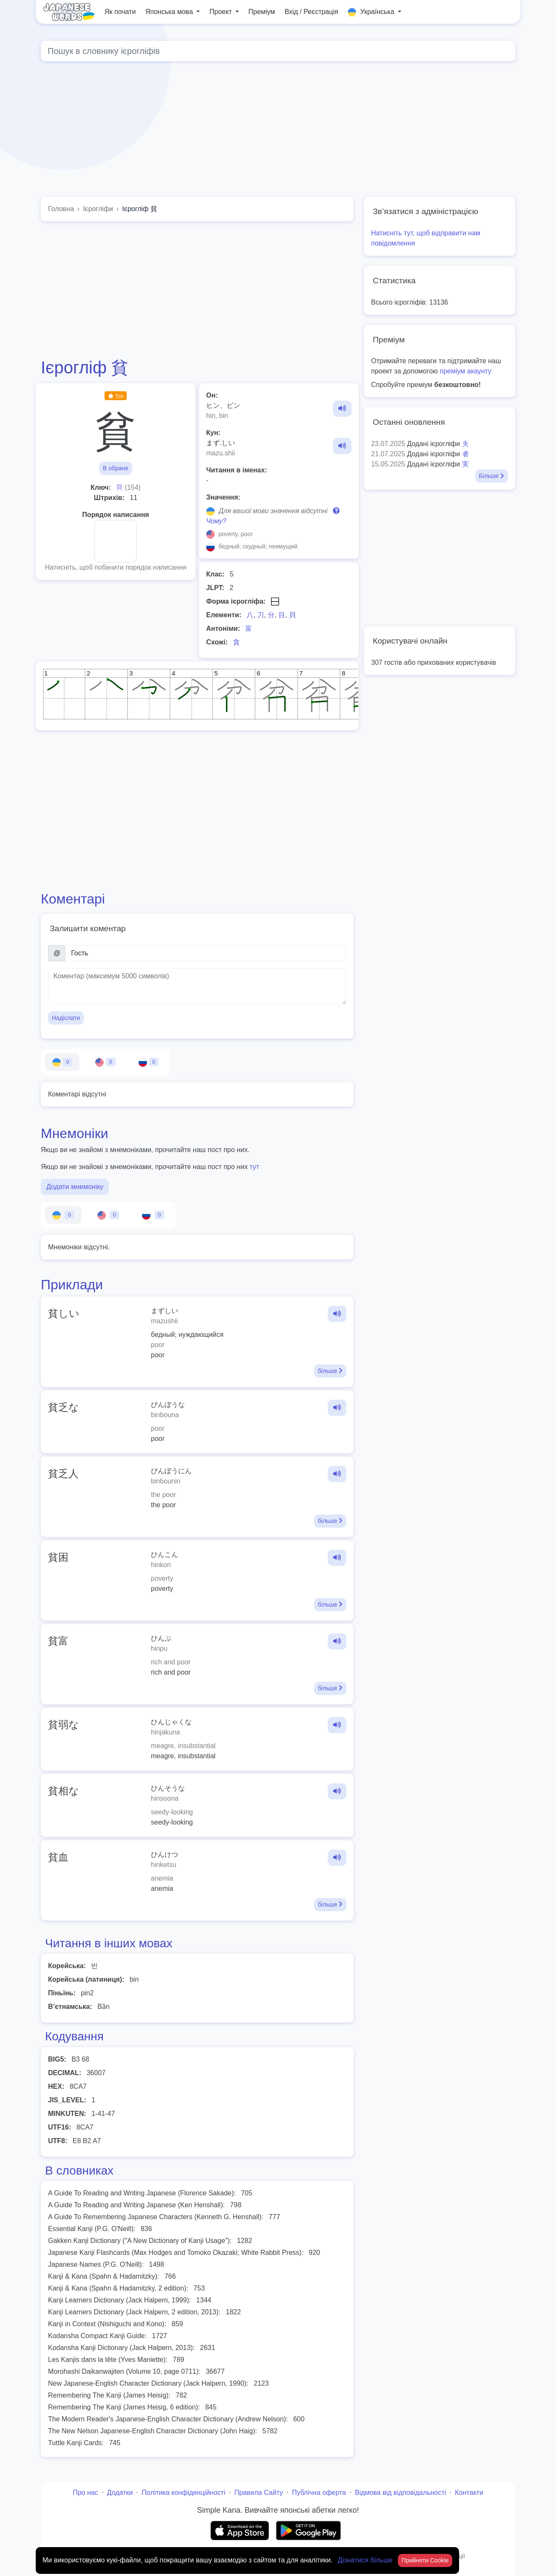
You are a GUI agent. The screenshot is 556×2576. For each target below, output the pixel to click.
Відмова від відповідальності (400, 2492)
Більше (491, 475)
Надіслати (66, 1017)
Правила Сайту (258, 2492)
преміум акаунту (466, 371)
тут (254, 1166)
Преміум (261, 11)
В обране (115, 468)
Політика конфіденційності (183, 2492)
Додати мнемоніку (74, 1186)
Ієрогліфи (98, 208)
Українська (372, 12)
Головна (61, 208)
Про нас (85, 2492)
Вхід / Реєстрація (311, 11)
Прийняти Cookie (425, 2560)
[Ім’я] (205, 953)
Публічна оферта (319, 2492)
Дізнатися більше (366, 2560)
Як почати (120, 11)
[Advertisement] (296, 130)
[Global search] (278, 51)
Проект (222, 11)
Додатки (120, 2492)
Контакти (469, 2492)
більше (330, 1370)
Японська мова (170, 11)
